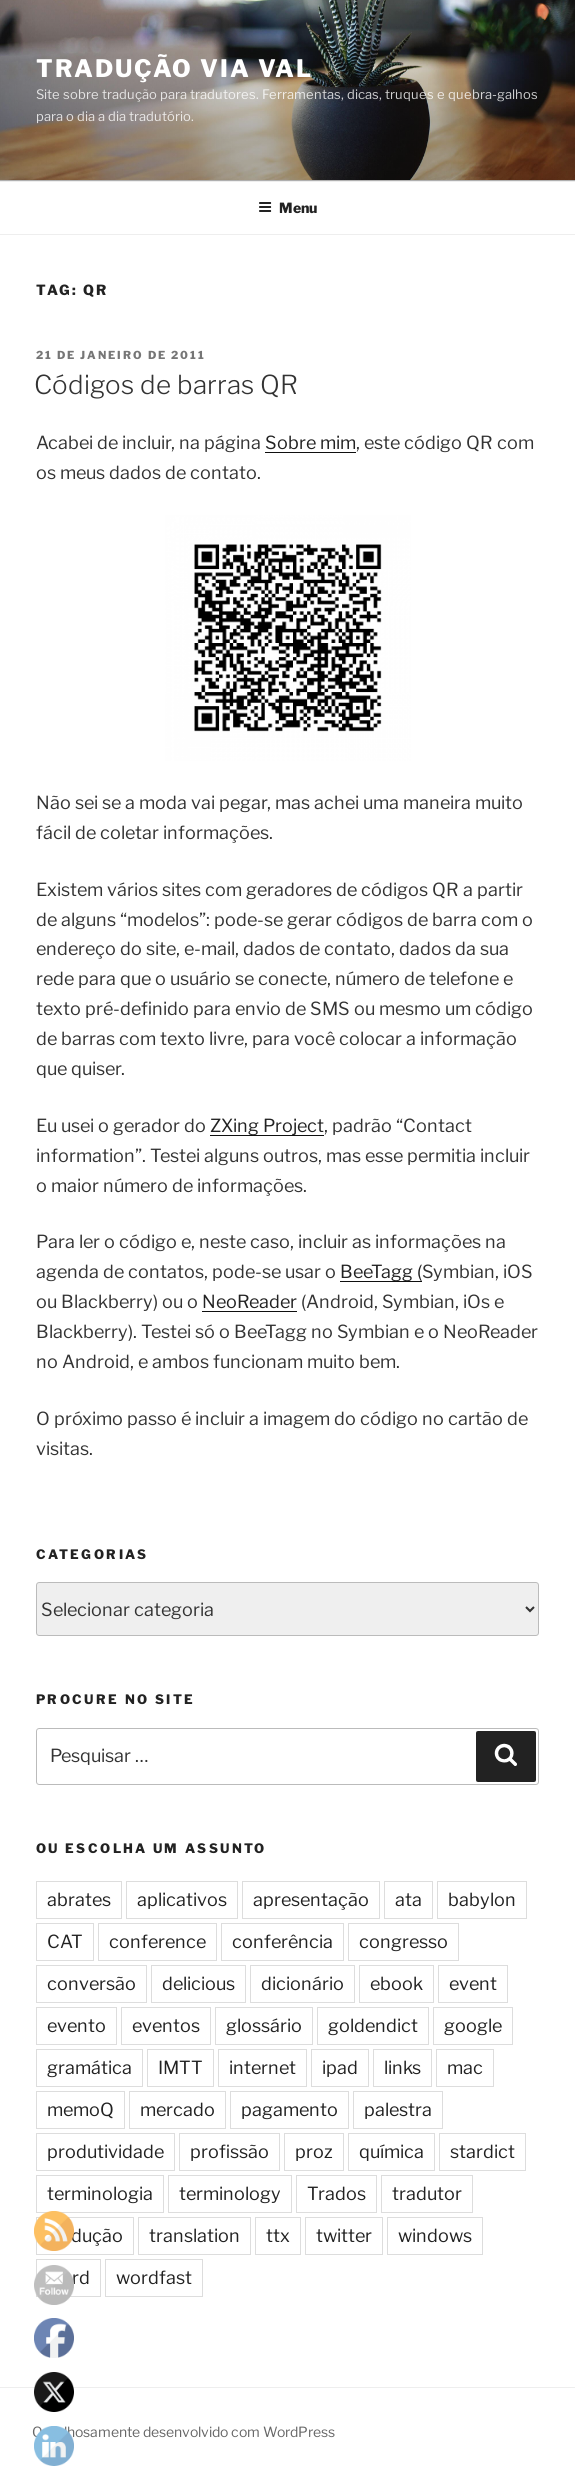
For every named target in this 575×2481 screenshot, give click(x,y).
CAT (65, 1941)
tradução (85, 2235)
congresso (403, 1941)
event (473, 1983)
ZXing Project (267, 1125)
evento (76, 2025)
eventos (166, 2025)
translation (194, 2235)
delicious (198, 1983)
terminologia (100, 2193)
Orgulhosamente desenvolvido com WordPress (183, 2431)
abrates (79, 1899)
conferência (282, 1941)
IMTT (180, 2067)
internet (262, 2067)
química (391, 2151)
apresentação (311, 1899)
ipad (340, 2067)
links (402, 2067)
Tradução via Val (174, 68)
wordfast (154, 2277)
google (473, 2025)
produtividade (105, 2151)
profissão (229, 2151)
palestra (398, 2109)
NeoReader (249, 1301)
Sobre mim (310, 442)
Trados (336, 2193)
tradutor (427, 2193)
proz (314, 2151)
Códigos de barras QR (166, 384)
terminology (230, 2193)
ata (408, 1899)
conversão (91, 1983)
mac (465, 2067)
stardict (482, 2151)
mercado (177, 2109)
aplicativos (182, 1899)
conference (157, 1941)
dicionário (302, 1983)
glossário (264, 2025)
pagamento (289, 2109)
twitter (344, 2235)
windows (435, 2235)
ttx (278, 2235)
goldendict (373, 2025)
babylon (482, 1899)
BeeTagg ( (381, 1271)
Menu (287, 207)
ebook (396, 1983)
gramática (89, 2067)
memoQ (80, 2109)
